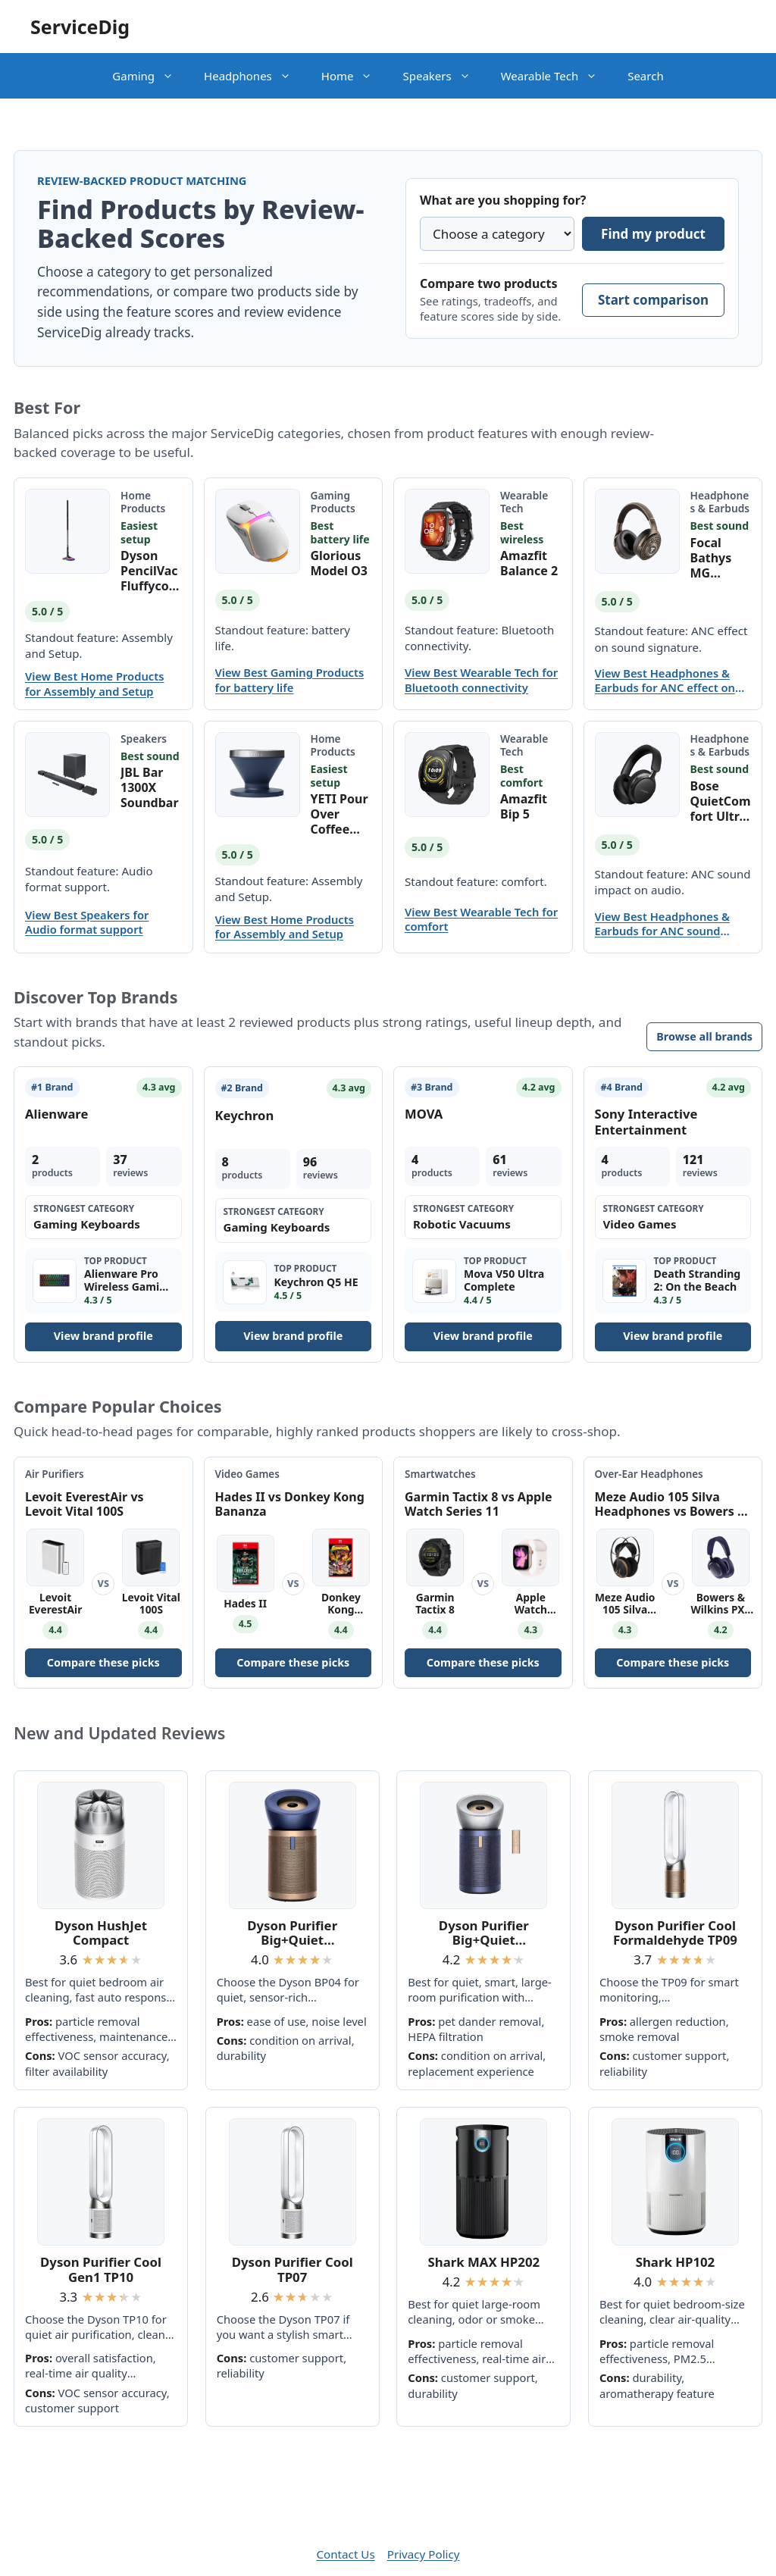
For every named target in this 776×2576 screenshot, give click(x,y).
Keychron (244, 1115)
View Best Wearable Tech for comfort (481, 919)
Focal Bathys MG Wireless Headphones (717, 558)
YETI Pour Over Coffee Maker (339, 814)
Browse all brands (704, 1036)
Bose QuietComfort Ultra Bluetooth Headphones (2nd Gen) (720, 801)
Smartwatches (440, 1474)
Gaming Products (333, 501)
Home (354, 76)
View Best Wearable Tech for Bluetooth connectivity (481, 679)
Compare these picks (103, 1662)
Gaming (150, 76)
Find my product (653, 234)
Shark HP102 (675, 2262)
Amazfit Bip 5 (523, 806)
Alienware (56, 1113)
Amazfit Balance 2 (529, 563)
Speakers (443, 76)
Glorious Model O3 (339, 563)
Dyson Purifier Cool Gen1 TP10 (100, 2269)
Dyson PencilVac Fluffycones (149, 570)
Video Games (247, 1474)
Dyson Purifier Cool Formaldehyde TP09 (675, 1933)
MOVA (424, 1113)
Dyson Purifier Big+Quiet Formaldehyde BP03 (484, 1933)
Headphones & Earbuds (720, 501)
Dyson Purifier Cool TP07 (292, 2269)
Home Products (142, 501)
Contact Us (345, 2554)
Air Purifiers (54, 1474)
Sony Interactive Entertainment (646, 1121)
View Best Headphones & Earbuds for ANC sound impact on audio (662, 923)
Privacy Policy (423, 2554)
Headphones (255, 76)
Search (645, 75)
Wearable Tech (557, 76)
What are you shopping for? (503, 200)
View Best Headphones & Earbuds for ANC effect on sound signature (665, 680)
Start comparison (653, 299)
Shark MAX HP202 (484, 2262)
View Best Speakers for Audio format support (87, 922)
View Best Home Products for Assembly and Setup (94, 683)
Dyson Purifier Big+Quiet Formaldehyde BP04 (292, 1933)
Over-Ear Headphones (649, 1474)
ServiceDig (80, 26)
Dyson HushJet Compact (101, 1933)
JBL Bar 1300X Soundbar (149, 787)
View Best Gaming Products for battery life (290, 679)
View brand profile (103, 1336)
